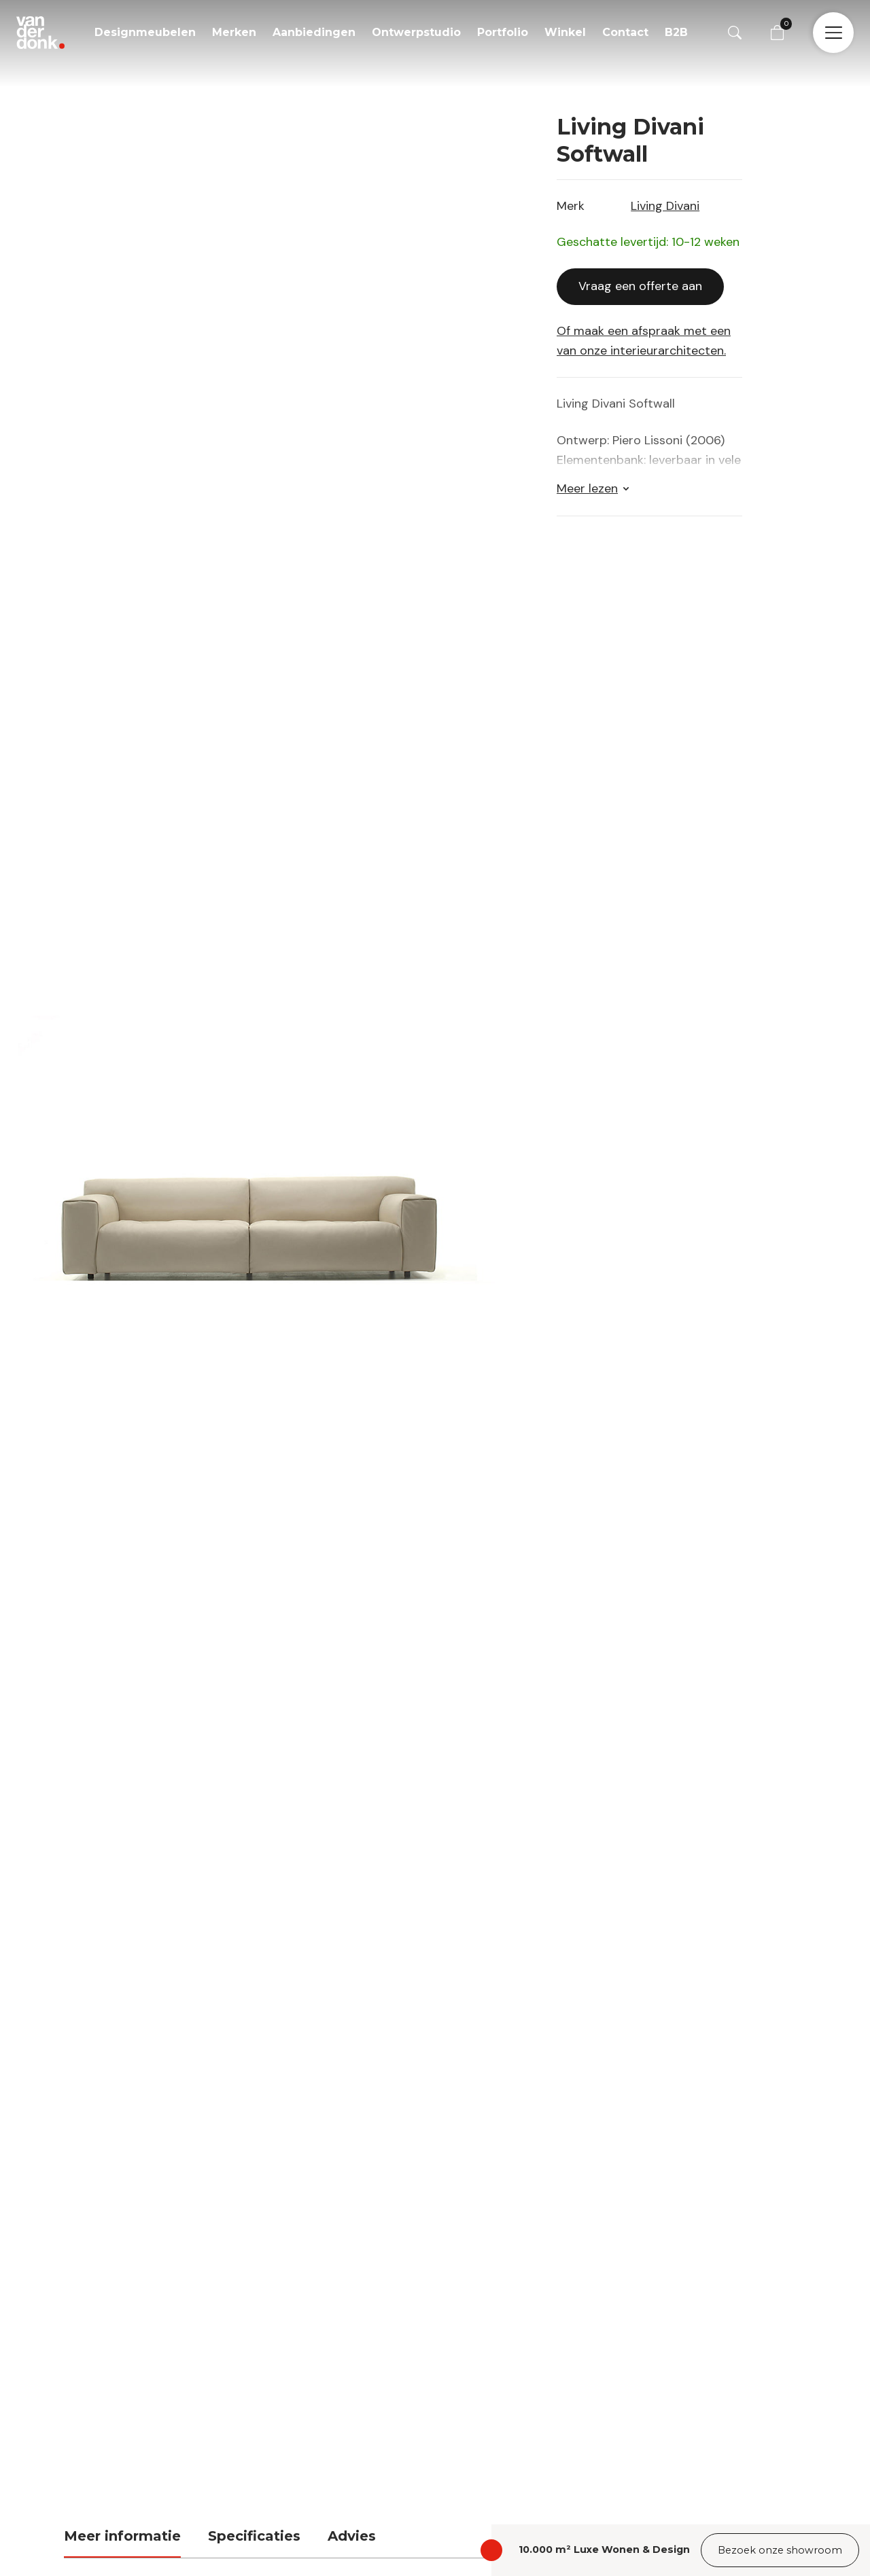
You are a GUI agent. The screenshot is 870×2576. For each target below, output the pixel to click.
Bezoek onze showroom (780, 2550)
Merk (571, 200)
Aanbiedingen (314, 32)
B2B (676, 32)
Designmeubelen (145, 32)
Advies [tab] (352, 2530)
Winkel (565, 32)
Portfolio (502, 32)
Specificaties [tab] (254, 2530)
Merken (234, 32)
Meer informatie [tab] (122, 2530)
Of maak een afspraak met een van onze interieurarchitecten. (644, 335)
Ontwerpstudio (416, 32)
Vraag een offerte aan (640, 280)
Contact (625, 32)
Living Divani (665, 200)
